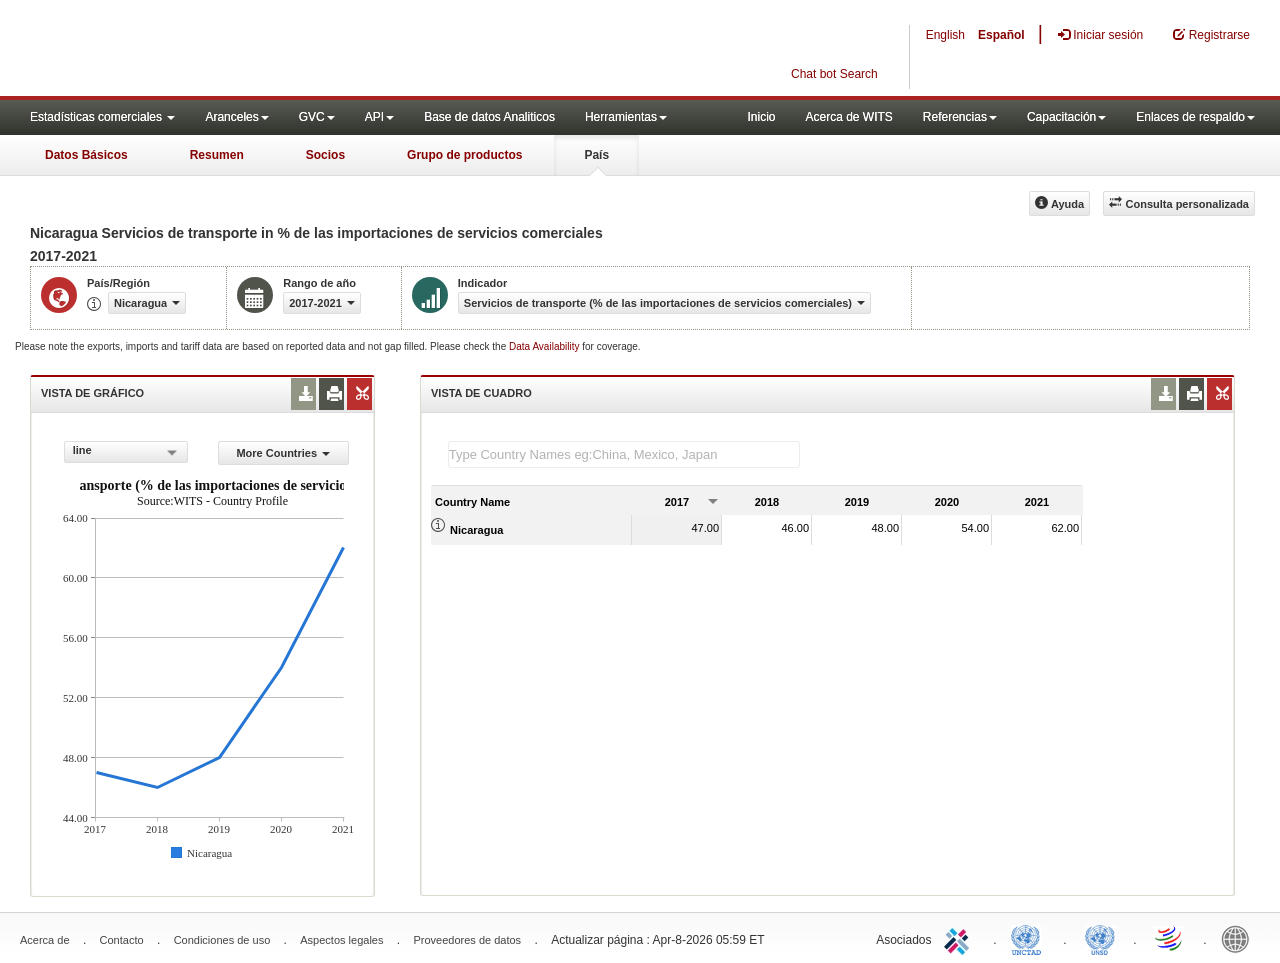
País (596, 155)
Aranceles (236, 117)
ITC (960, 938)
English (945, 35)
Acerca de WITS (848, 117)
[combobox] (126, 452)
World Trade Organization (1170, 938)
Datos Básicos (86, 155)
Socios (325, 155)
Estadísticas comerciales (102, 117)
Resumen (217, 155)
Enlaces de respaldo (1195, 117)
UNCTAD (1030, 938)
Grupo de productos (464, 155)
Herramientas (626, 117)
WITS (200, 50)
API (379, 117)
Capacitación (1066, 117)
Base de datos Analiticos (489, 117)
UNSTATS (1100, 938)
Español (1001, 35)
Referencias (960, 117)
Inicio (761, 117)
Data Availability (545, 346)
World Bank (1240, 938)
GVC (317, 117)
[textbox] (624, 454)
